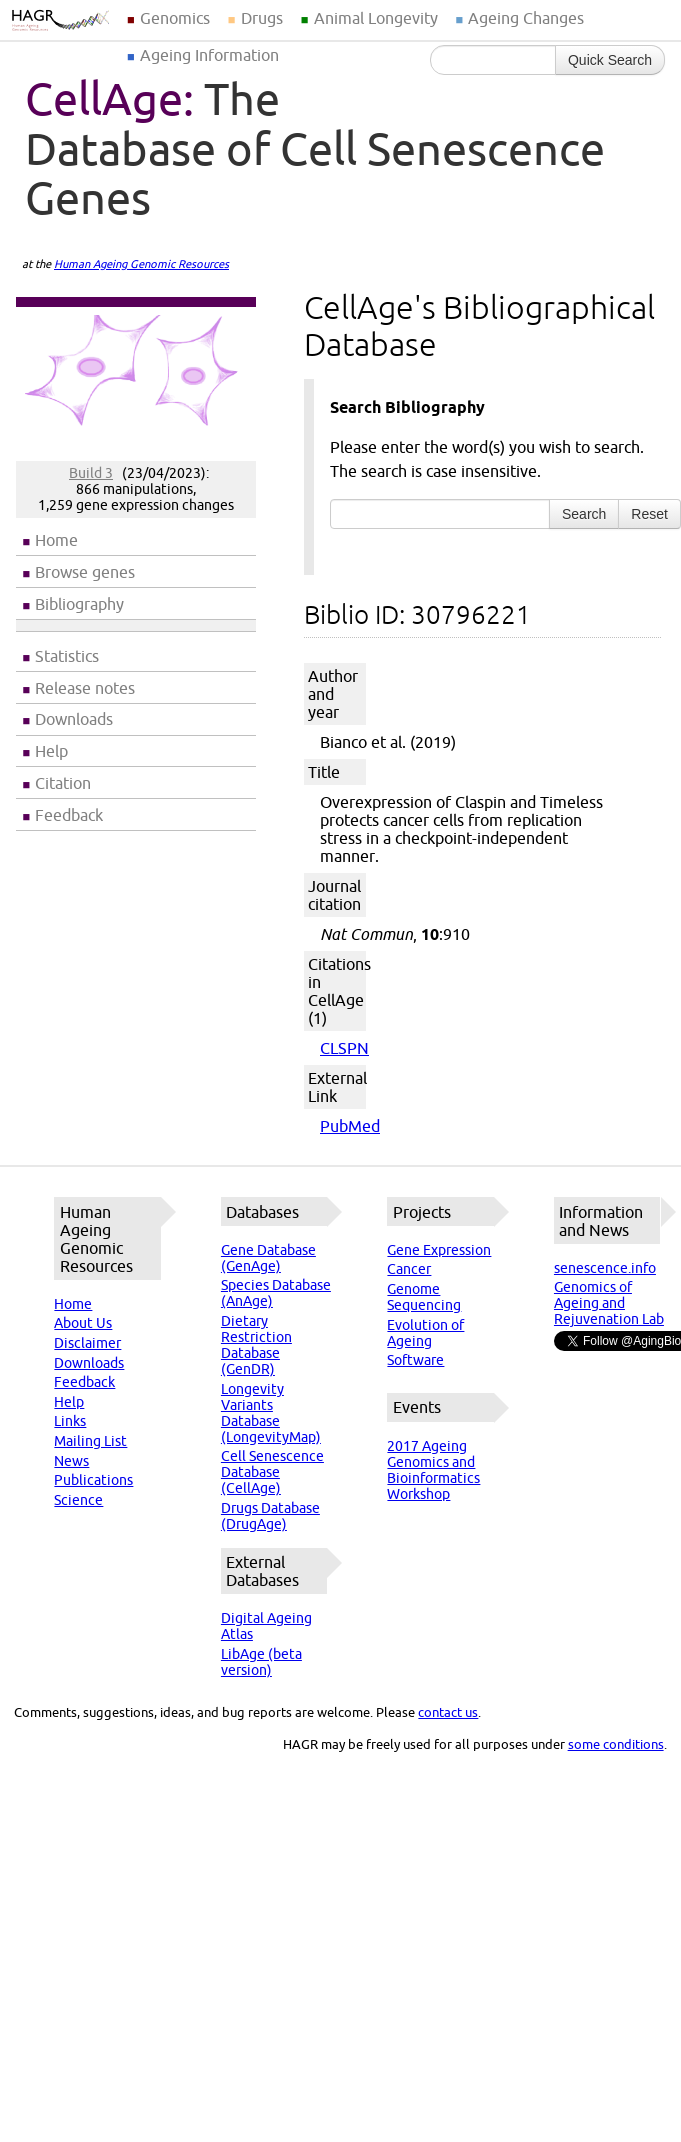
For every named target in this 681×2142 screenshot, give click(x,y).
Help (51, 751)
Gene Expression (439, 1250)
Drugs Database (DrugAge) (270, 1516)
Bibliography (79, 604)
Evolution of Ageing (425, 1333)
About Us (83, 1323)
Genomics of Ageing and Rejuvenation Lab (609, 1303)
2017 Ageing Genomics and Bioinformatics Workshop (433, 1470)
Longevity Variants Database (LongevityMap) (271, 1413)
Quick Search (610, 60)
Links (70, 1421)
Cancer (409, 1269)
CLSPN (344, 1048)
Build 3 (91, 473)
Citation (63, 783)
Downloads (74, 719)
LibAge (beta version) (261, 1662)
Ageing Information (209, 55)
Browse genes (85, 572)
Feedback (69, 815)
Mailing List (90, 1441)
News (71, 1461)
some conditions (616, 1744)
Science (78, 1500)
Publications (93, 1480)
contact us (448, 1712)
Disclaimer (87, 1343)
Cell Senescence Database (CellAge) (272, 1472)
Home (56, 540)
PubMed (350, 1126)
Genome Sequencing (424, 1297)
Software (415, 1360)
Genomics (175, 18)
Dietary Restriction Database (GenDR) (256, 1345)
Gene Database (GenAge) (268, 1258)
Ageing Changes (526, 18)
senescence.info (605, 1268)
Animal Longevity (376, 18)
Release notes (85, 688)
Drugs (262, 18)
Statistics (67, 656)
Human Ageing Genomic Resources (141, 264)
